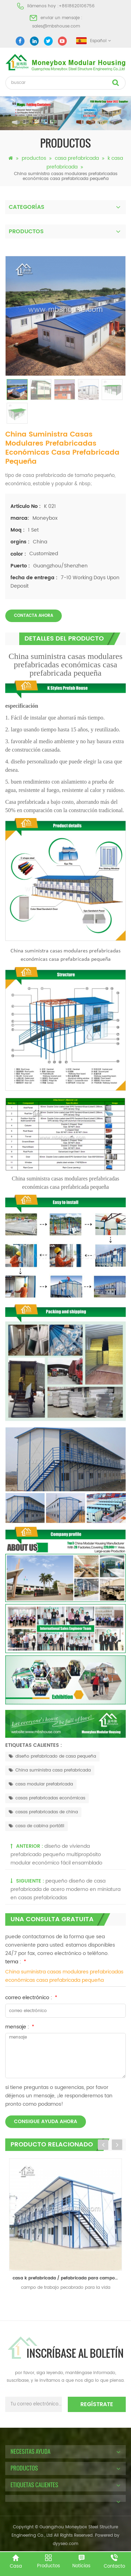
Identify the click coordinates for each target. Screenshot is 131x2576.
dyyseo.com (65, 2543)
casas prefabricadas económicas (47, 1798)
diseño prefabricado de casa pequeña (52, 1756)
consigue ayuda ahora (45, 2122)
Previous (103, 2144)
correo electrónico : (31, 1998)
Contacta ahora (33, 615)
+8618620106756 (77, 6)
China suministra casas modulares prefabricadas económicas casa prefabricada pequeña (64, 1976)
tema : (15, 1962)
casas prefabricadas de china (43, 1812)
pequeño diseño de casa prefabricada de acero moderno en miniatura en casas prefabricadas (65, 1889)
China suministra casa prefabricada (50, 1770)
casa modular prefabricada (41, 1784)
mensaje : (19, 2027)
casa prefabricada (77, 158)
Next (117, 2144)
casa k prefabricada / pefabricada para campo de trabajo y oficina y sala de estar (67, 2278)
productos (34, 158)
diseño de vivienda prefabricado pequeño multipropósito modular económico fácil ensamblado (56, 1854)
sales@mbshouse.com (56, 26)
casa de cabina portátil (36, 1826)
